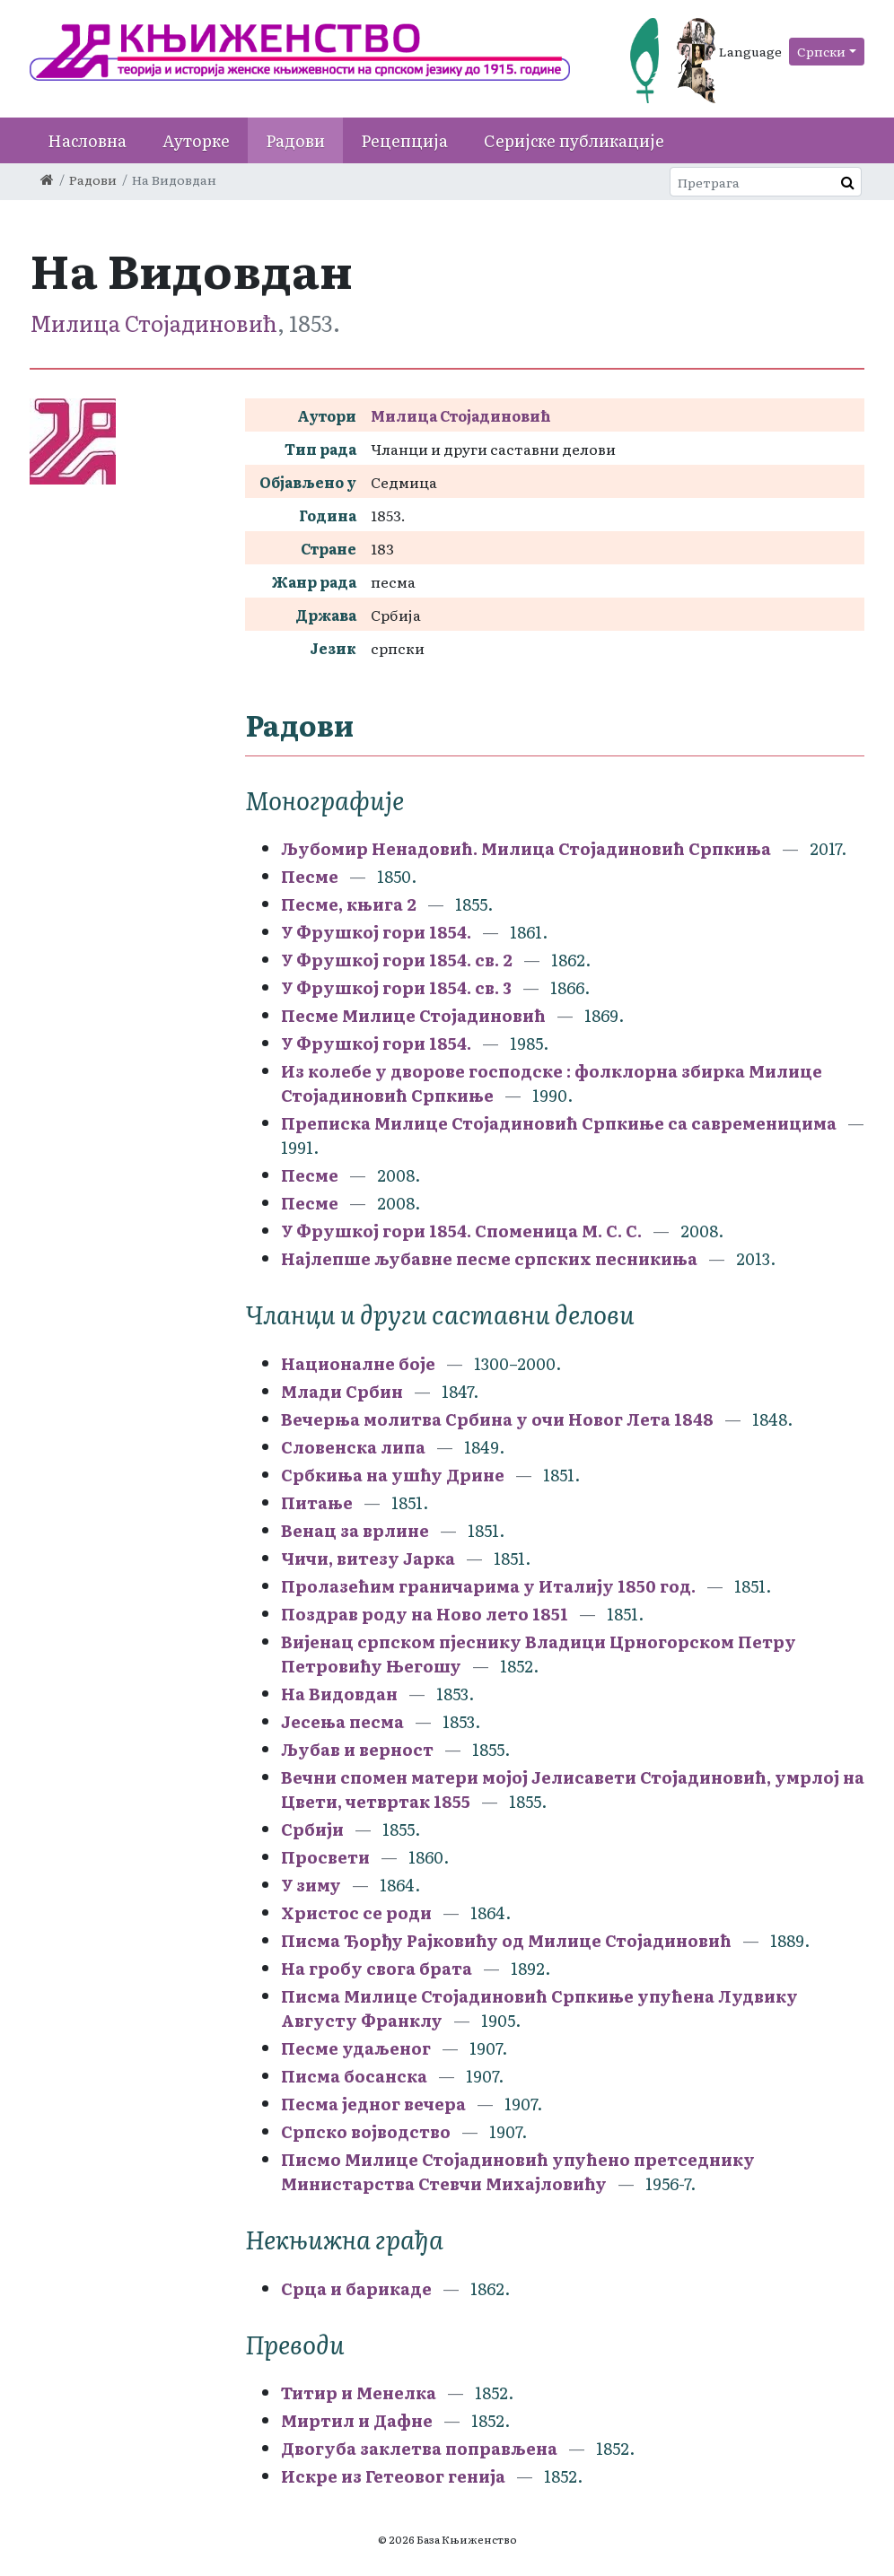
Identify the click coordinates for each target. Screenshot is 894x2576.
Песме (309, 876)
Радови (295, 140)
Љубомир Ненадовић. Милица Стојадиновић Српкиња (526, 848)
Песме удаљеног (356, 2048)
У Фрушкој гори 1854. (376, 932)
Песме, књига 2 (350, 904)
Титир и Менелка (358, 2392)
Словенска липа (353, 1447)
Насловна (87, 140)
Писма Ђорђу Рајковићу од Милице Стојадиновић (506, 1940)
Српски (821, 51)
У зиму (311, 1885)
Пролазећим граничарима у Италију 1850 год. (488, 1586)
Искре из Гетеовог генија (393, 2476)
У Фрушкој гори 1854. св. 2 (397, 959)
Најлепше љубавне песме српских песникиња (489, 1258)
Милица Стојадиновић (153, 322)
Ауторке (196, 140)
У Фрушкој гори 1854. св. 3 (396, 987)
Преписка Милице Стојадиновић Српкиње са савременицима (559, 1123)
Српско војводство (366, 2131)
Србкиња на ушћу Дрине (392, 1475)
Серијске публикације (574, 140)
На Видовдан (339, 1693)
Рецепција (404, 140)
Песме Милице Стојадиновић (413, 1015)
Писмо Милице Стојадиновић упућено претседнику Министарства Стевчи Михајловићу (518, 2171)
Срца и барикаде (356, 2288)
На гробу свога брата (376, 1968)
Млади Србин (342, 1391)
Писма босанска (354, 2076)
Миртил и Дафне (357, 2420)
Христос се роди (358, 1912)
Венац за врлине (355, 1530)
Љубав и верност (357, 1749)
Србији (312, 1829)
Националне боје (358, 1363)
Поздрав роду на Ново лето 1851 (424, 1614)
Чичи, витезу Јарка (368, 1558)
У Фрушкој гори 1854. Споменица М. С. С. (461, 1230)
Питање (317, 1502)
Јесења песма (342, 1721)
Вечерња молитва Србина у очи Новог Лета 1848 (497, 1419)
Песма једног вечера (373, 2103)
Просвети (325, 1857)
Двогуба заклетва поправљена (419, 2448)
